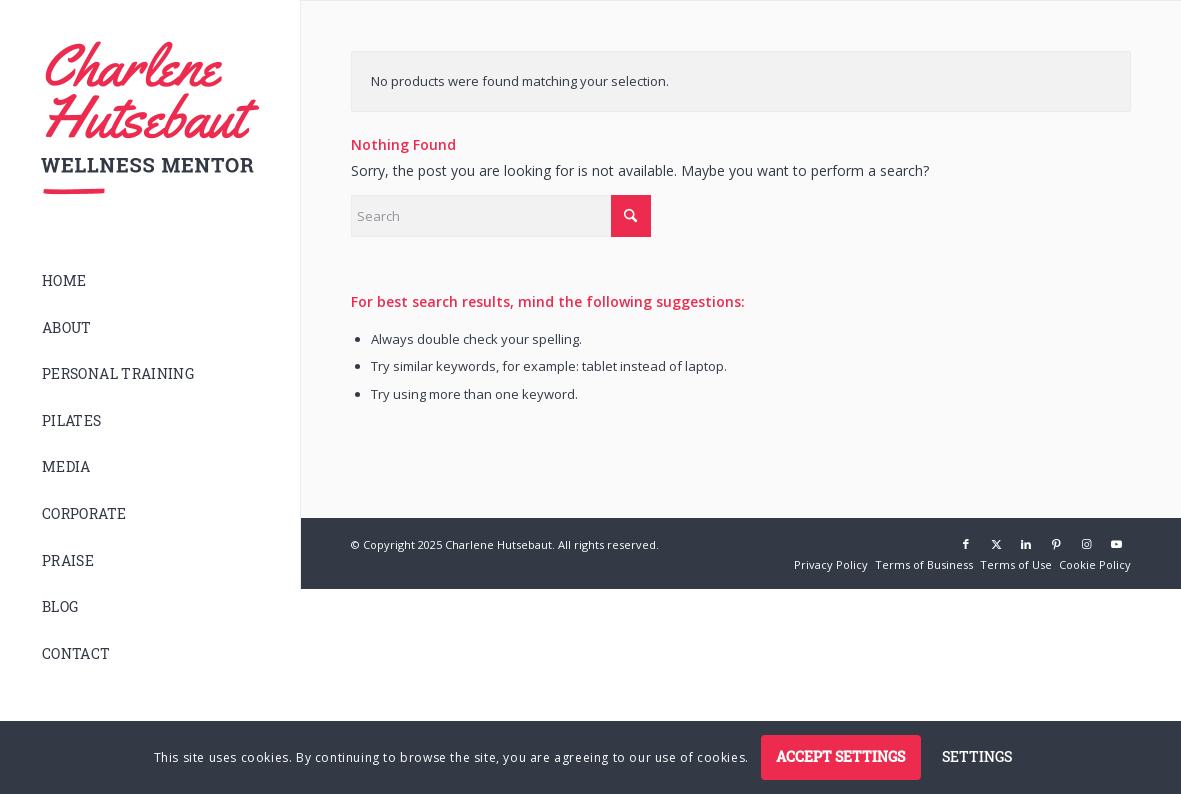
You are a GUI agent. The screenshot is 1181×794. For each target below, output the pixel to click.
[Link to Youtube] (1116, 544)
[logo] (150, 118)
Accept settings (840, 756)
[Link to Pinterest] (1056, 544)
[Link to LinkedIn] (1026, 544)
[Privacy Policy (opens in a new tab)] (831, 564)
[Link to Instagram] (1086, 544)
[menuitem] (150, 281)
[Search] (501, 216)
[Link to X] (996, 544)
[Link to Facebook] (966, 544)
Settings (977, 756)
